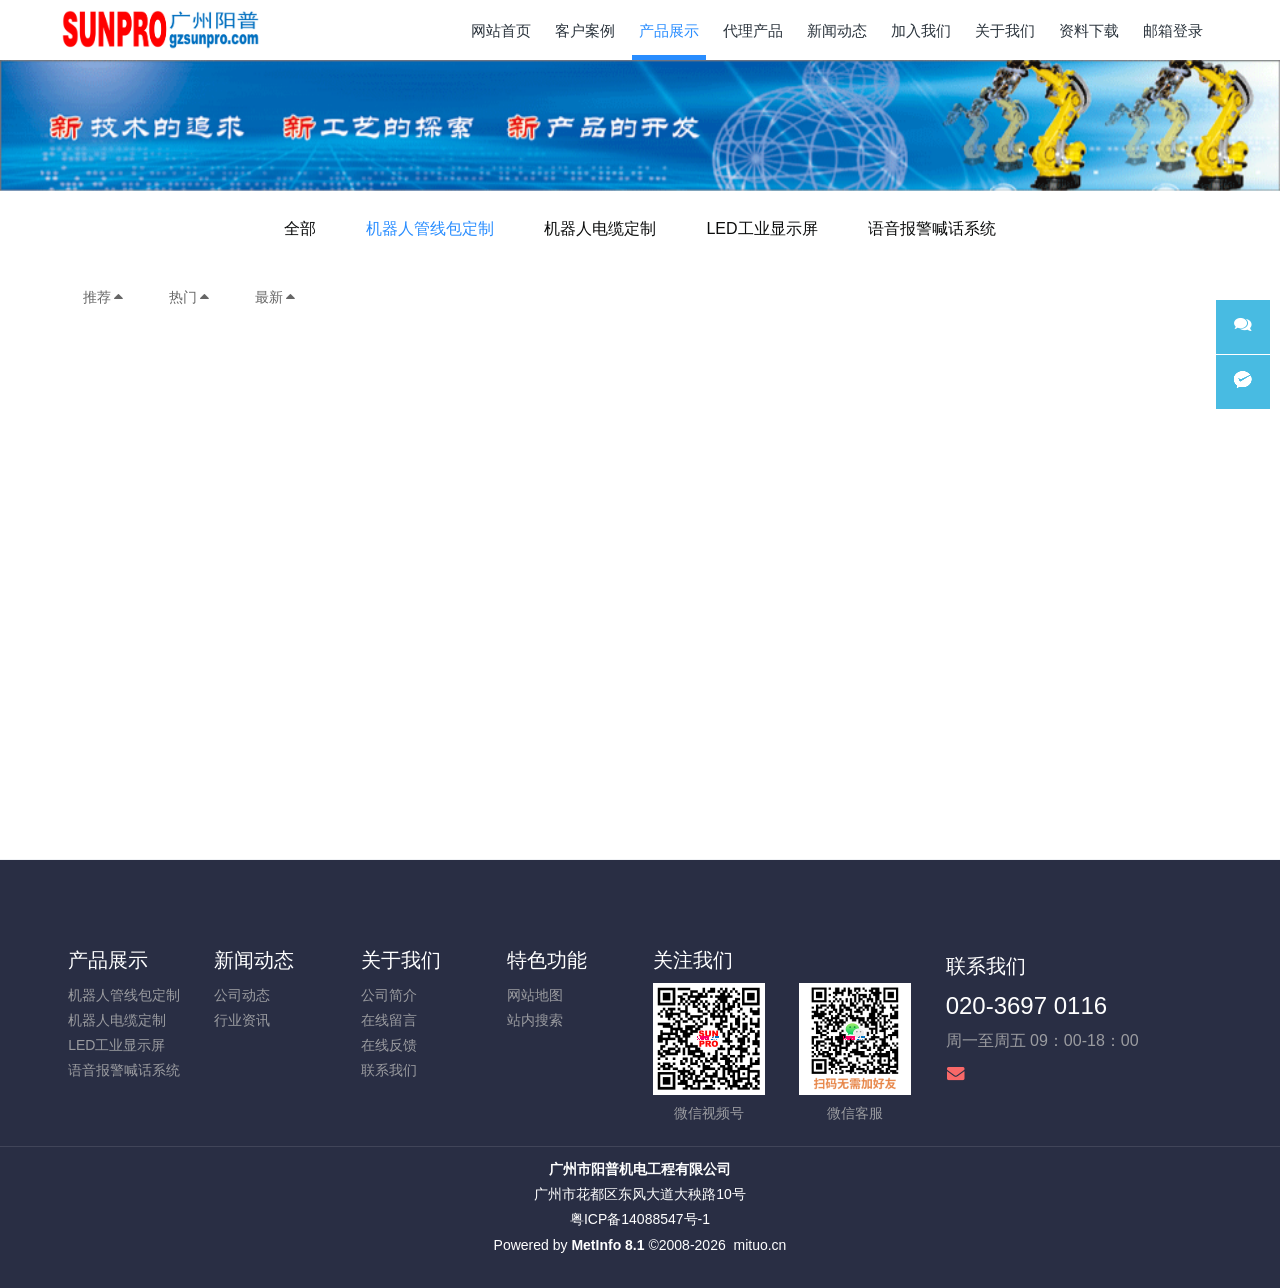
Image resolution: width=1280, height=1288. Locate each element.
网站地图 (535, 995)
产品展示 (108, 960)
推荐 (104, 297)
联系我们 (389, 1070)
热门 (190, 297)
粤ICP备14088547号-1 (640, 1219)
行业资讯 (242, 1020)
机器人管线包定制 (430, 228)
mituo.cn (759, 1245)
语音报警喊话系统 (932, 228)
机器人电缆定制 (600, 228)
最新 (276, 297)
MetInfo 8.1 (607, 1245)
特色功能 (547, 960)
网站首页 (501, 30)
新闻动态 (254, 960)
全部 (300, 228)
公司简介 (389, 995)
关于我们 (401, 960)
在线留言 (389, 1020)
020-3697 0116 (1026, 1005)
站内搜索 (535, 1020)
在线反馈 (389, 1045)
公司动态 (242, 995)
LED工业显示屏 (761, 228)
